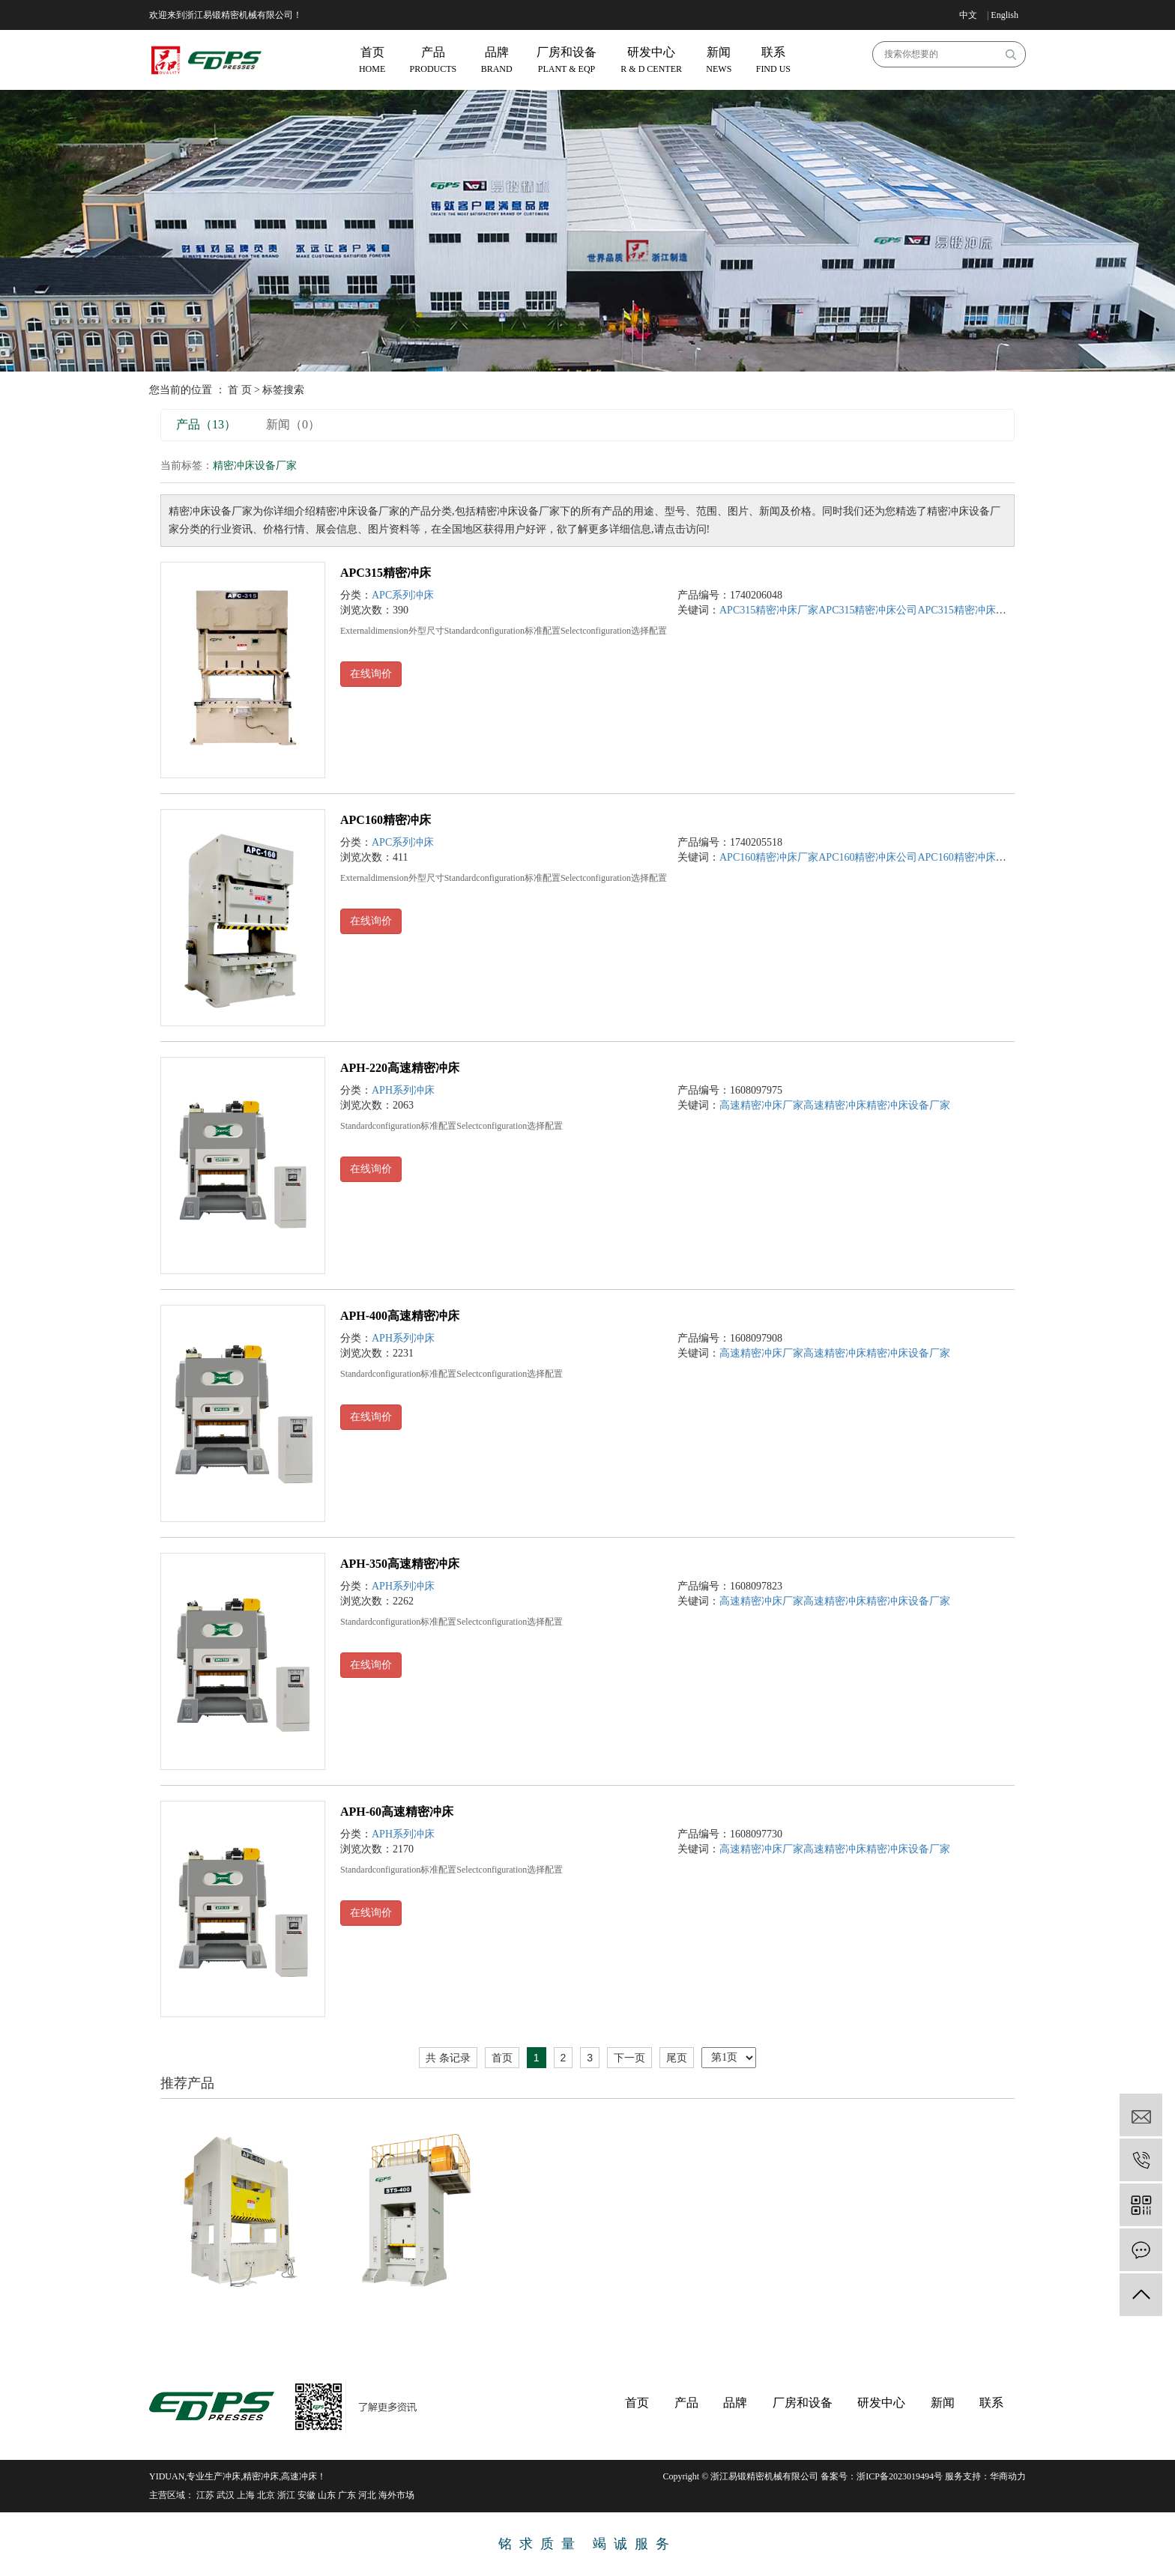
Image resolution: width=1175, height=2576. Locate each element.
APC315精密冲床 (385, 572)
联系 (991, 2402)
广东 (347, 2495)
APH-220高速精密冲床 (399, 1067)
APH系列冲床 (403, 1090)
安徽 (306, 2495)
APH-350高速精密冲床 (399, 1563)
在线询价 (371, 673)
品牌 (735, 2402)
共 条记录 (448, 2058)
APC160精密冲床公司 (867, 857)
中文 (968, 15)
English (1004, 15)
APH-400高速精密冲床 (399, 1315)
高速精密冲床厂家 (761, 1105)
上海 (246, 2495)
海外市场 (396, 2495)
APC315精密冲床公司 (867, 610)
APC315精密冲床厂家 (768, 610)
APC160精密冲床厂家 (768, 857)
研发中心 (881, 2402)
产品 (686, 2402)
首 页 (240, 390)
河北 (367, 2495)
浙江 (286, 2495)
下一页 (629, 2058)
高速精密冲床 (834, 1105)
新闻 (943, 2402)
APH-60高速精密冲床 (396, 1811)
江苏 (205, 2495)
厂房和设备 (803, 2402)
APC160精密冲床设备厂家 (977, 857)
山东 (327, 2495)
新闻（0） (293, 424)
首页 (502, 2058)
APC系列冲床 (403, 595)
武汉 (226, 2495)
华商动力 (1008, 2476)
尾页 (676, 2058)
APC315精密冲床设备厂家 (977, 610)
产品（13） (206, 424)
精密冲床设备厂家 (908, 1105)
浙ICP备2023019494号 (900, 2476)
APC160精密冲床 (385, 819)
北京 (266, 2495)
